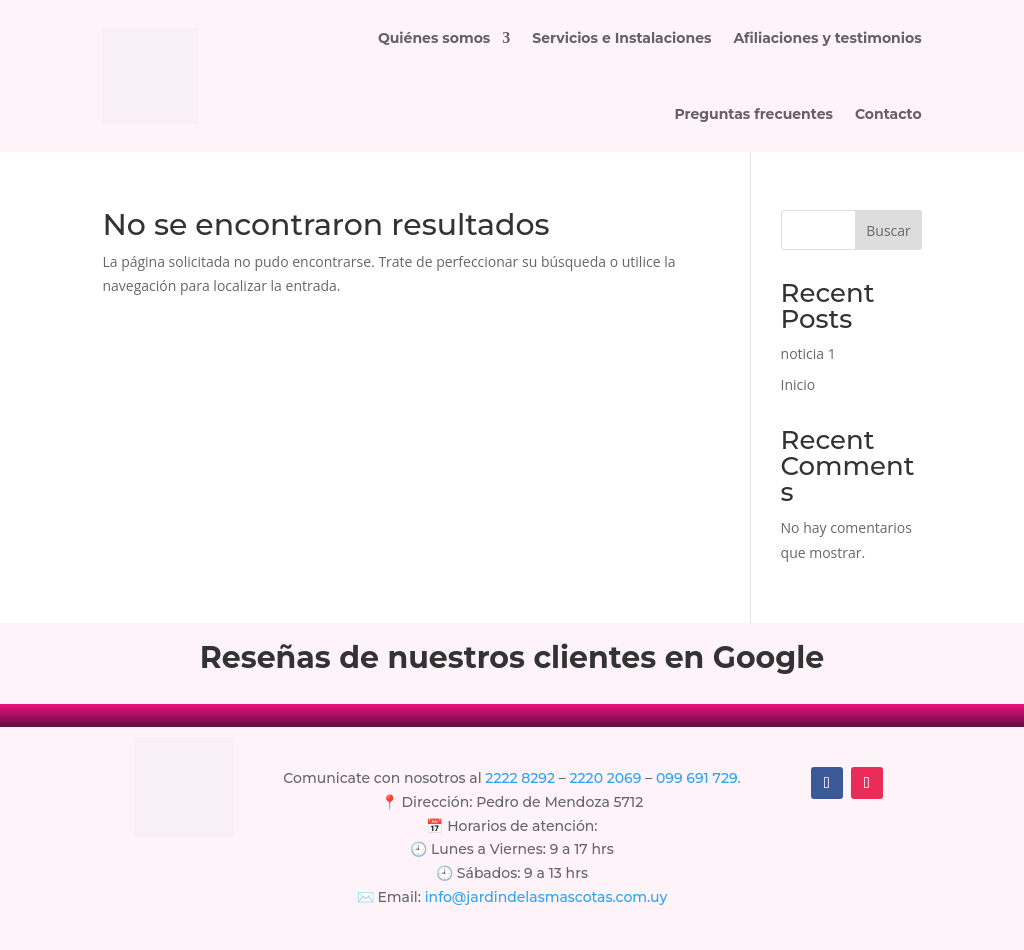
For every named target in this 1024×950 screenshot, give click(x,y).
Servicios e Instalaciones (621, 38)
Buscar (888, 230)
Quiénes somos (434, 38)
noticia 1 (808, 353)
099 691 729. (698, 778)
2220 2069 (608, 778)
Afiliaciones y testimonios (827, 38)
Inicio (798, 384)
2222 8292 (520, 778)
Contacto (888, 114)
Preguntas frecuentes (753, 114)
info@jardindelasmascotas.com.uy (546, 897)
